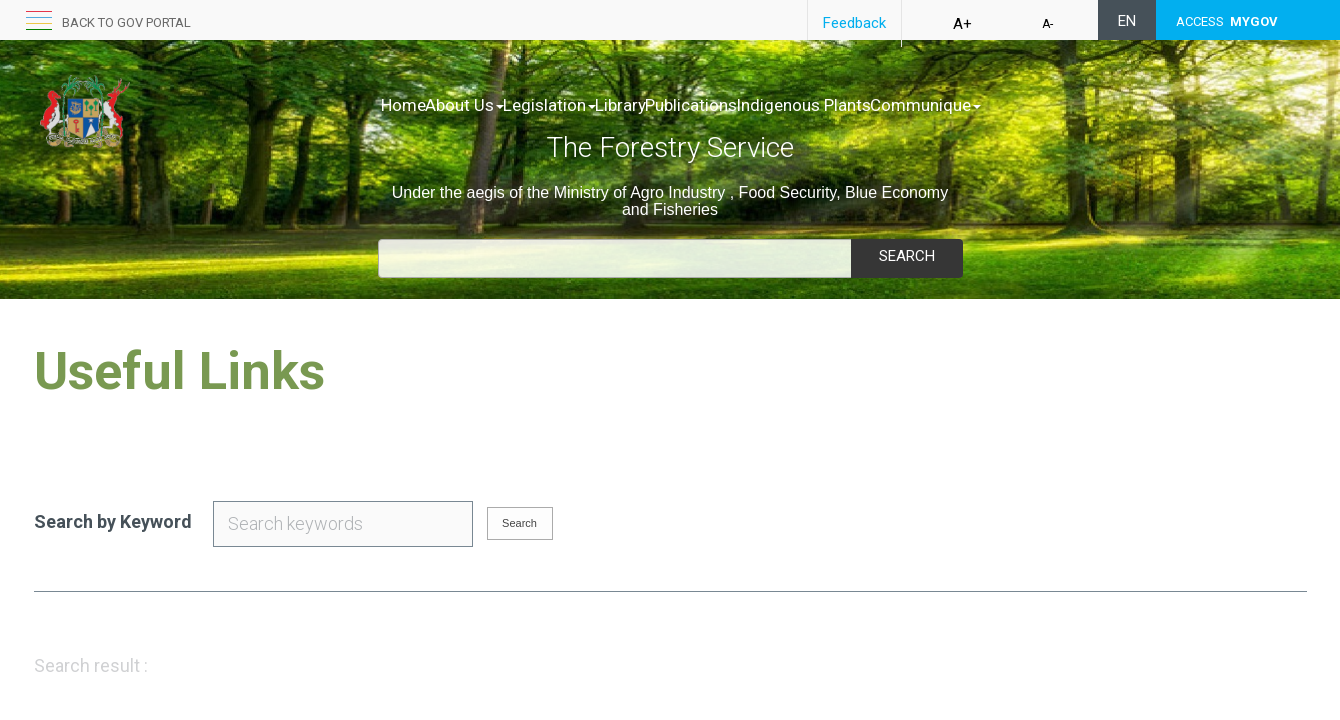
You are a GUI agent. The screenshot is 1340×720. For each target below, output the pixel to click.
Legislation (591, 105)
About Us (485, 105)
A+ (962, 24)
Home (403, 105)
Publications (775, 105)
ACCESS (1227, 21)
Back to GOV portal (126, 22)
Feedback (854, 23)
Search (907, 256)
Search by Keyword (113, 521)
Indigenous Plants (908, 105)
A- (1047, 24)
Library (683, 105)
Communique (1051, 105)
